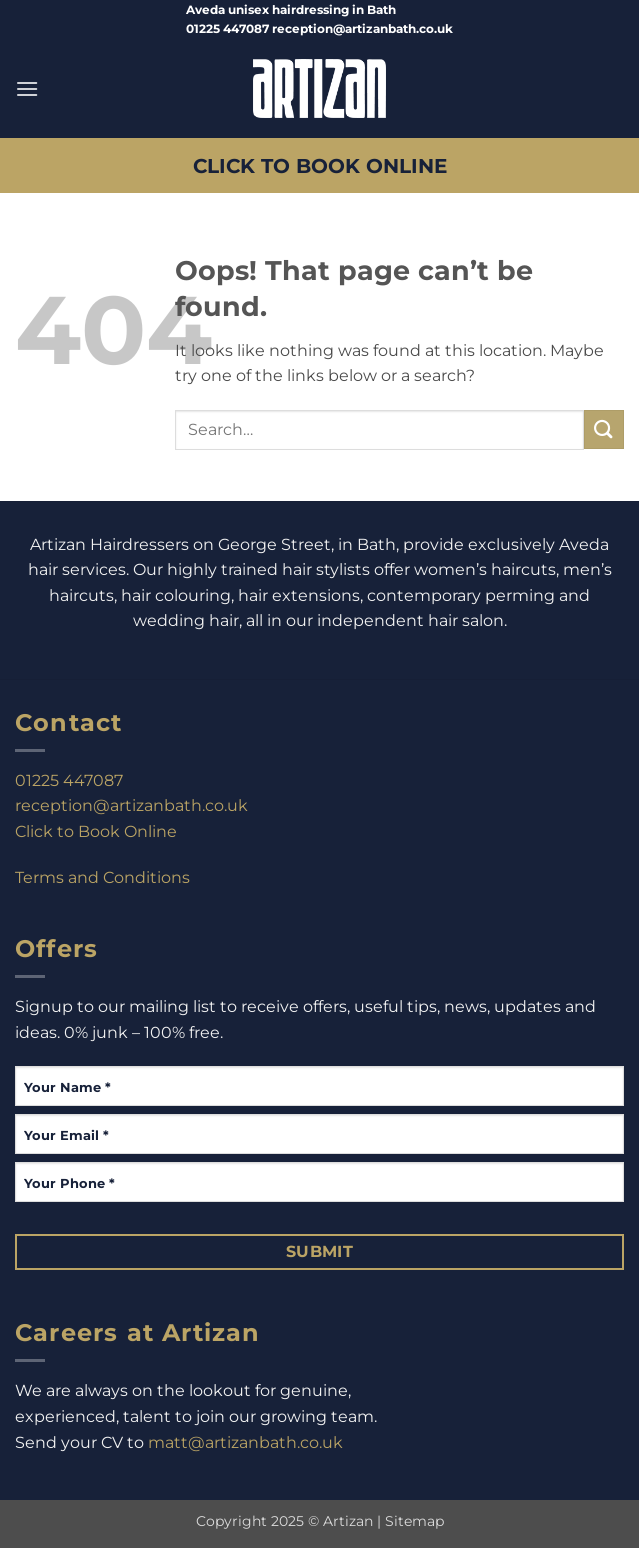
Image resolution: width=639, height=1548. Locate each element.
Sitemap (414, 1521)
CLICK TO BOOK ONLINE (320, 165)
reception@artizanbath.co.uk (131, 805)
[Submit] (604, 429)
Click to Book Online (96, 831)
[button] (27, 88)
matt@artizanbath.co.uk (245, 1442)
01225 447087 (69, 780)
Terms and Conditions (102, 877)
